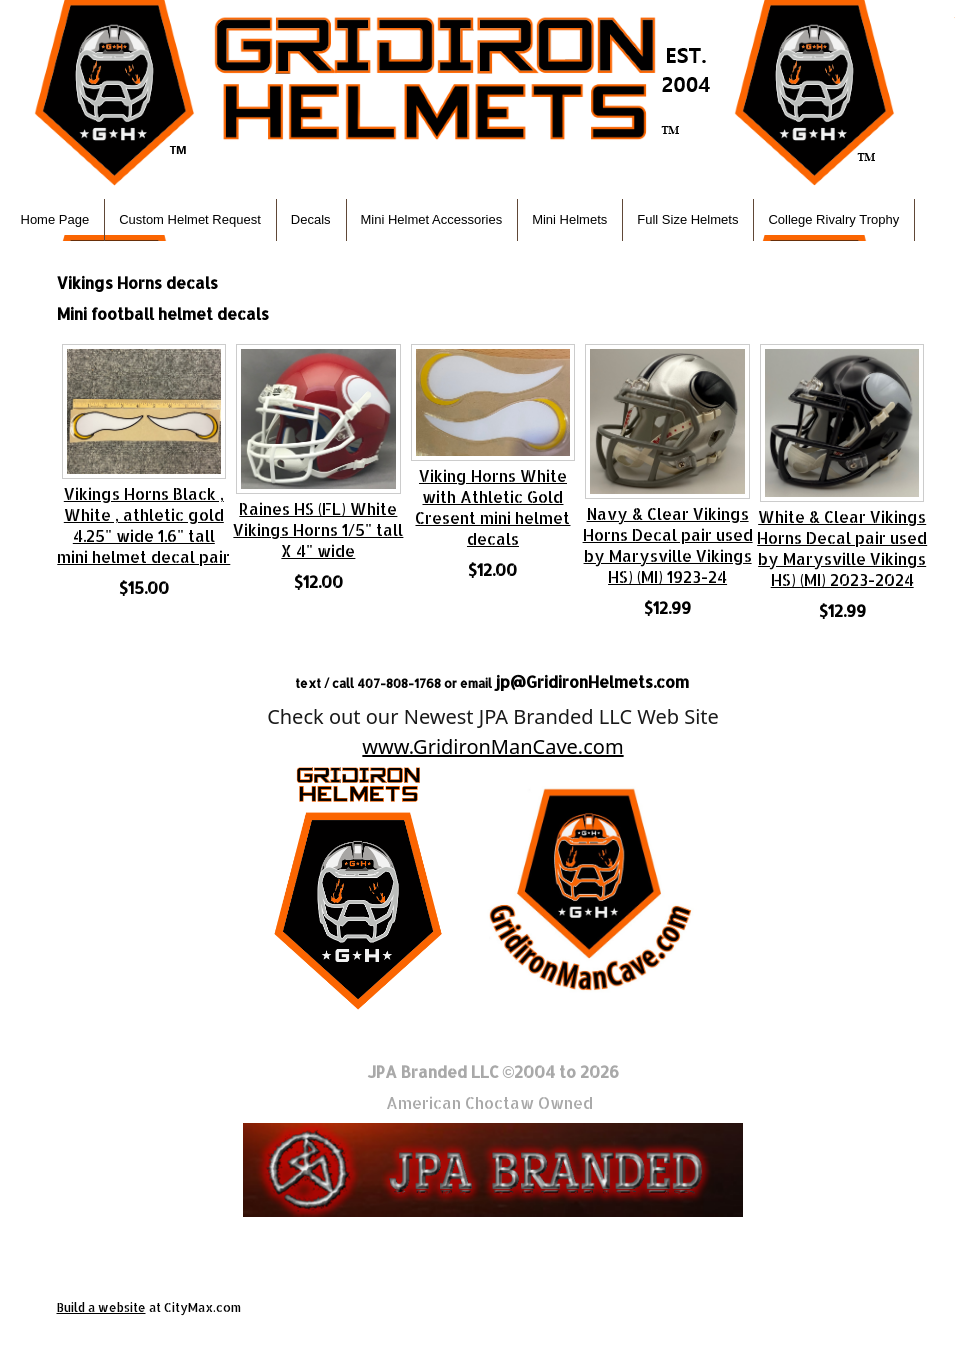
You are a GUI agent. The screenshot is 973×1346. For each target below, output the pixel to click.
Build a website (101, 1307)
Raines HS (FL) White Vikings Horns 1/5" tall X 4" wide (318, 529)
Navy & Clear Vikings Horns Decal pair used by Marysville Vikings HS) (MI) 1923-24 (668, 545)
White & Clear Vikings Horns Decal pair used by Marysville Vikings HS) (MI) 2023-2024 (842, 548)
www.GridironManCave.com (492, 746)
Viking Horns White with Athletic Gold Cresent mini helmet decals (492, 507)
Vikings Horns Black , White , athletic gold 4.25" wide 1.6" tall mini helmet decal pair (143, 525)
